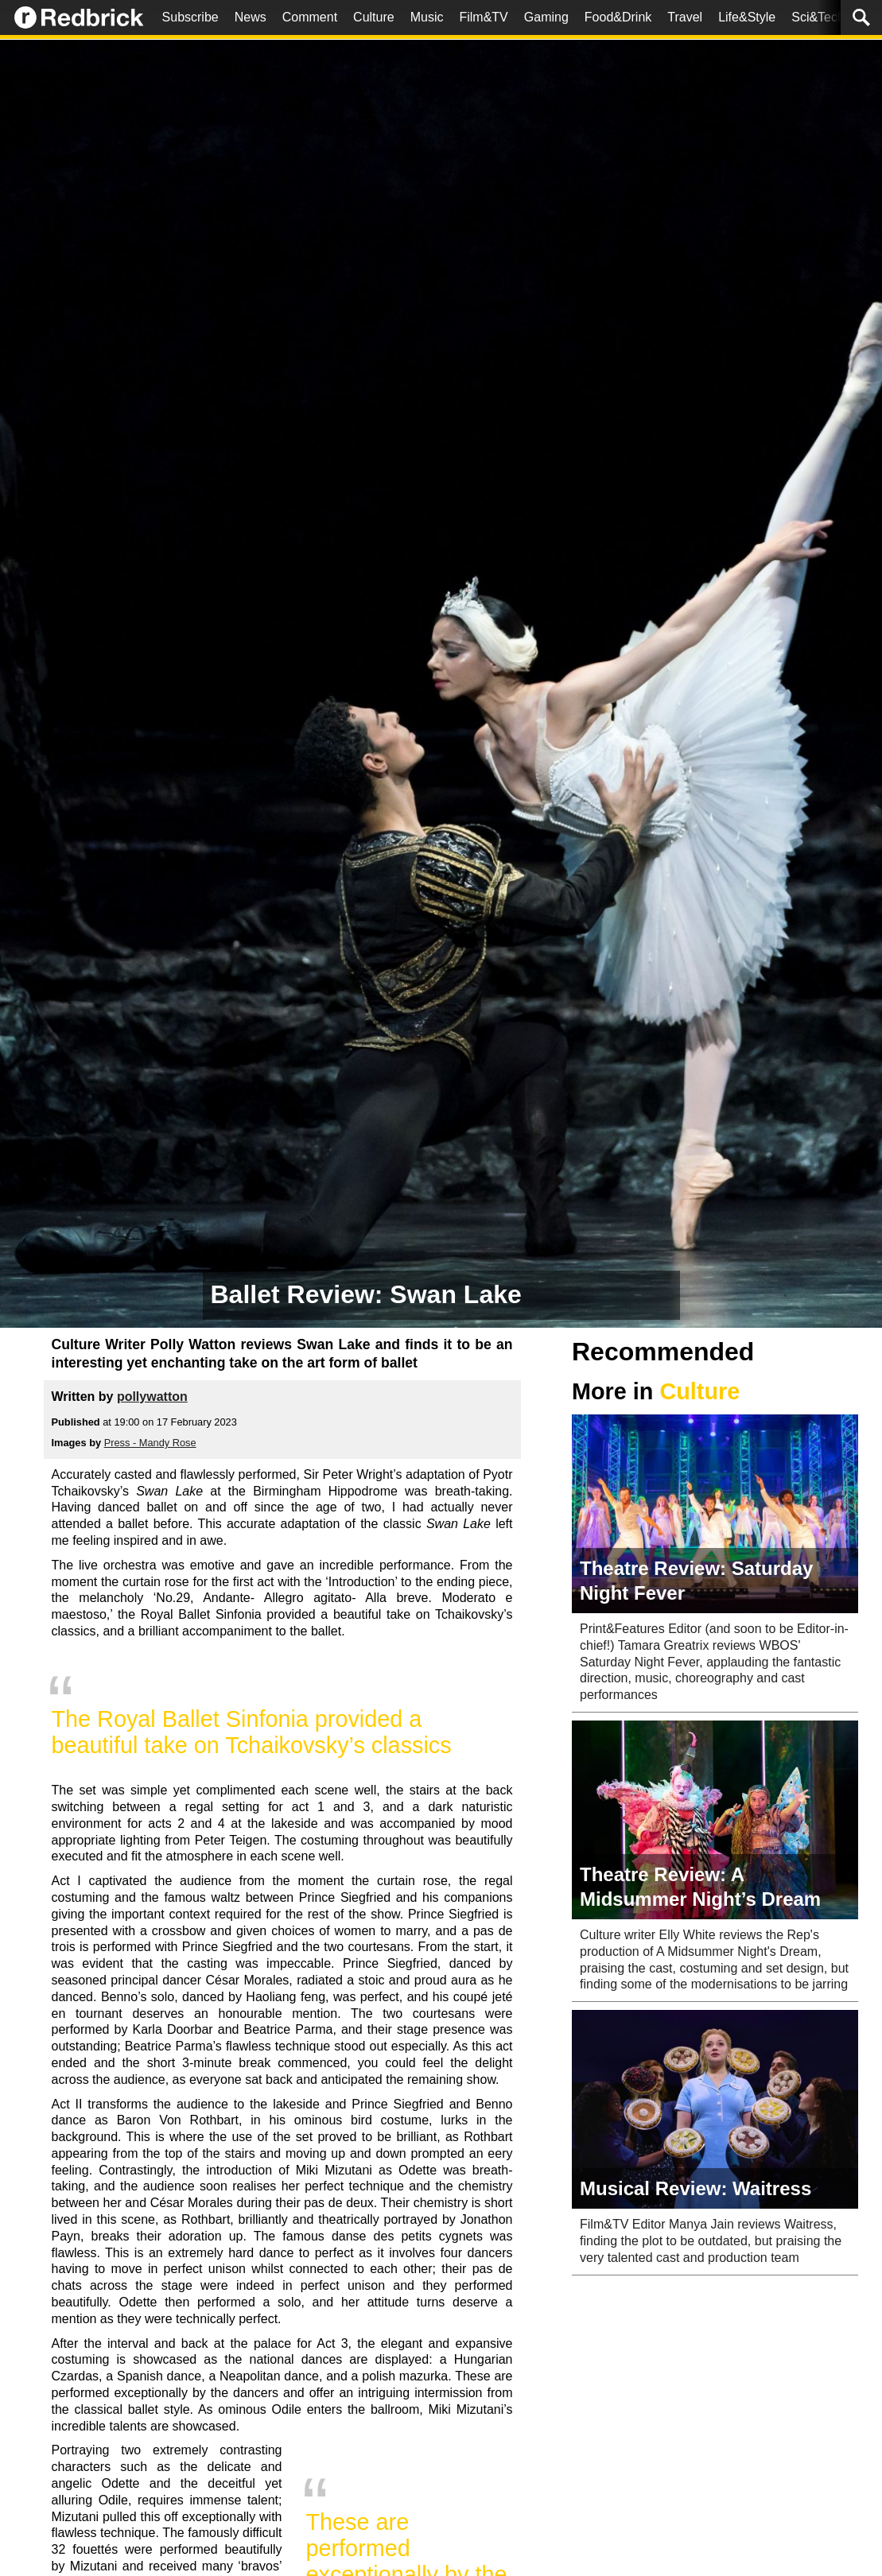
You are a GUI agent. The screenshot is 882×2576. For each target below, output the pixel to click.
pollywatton (152, 1396)
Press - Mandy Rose (150, 1443)
